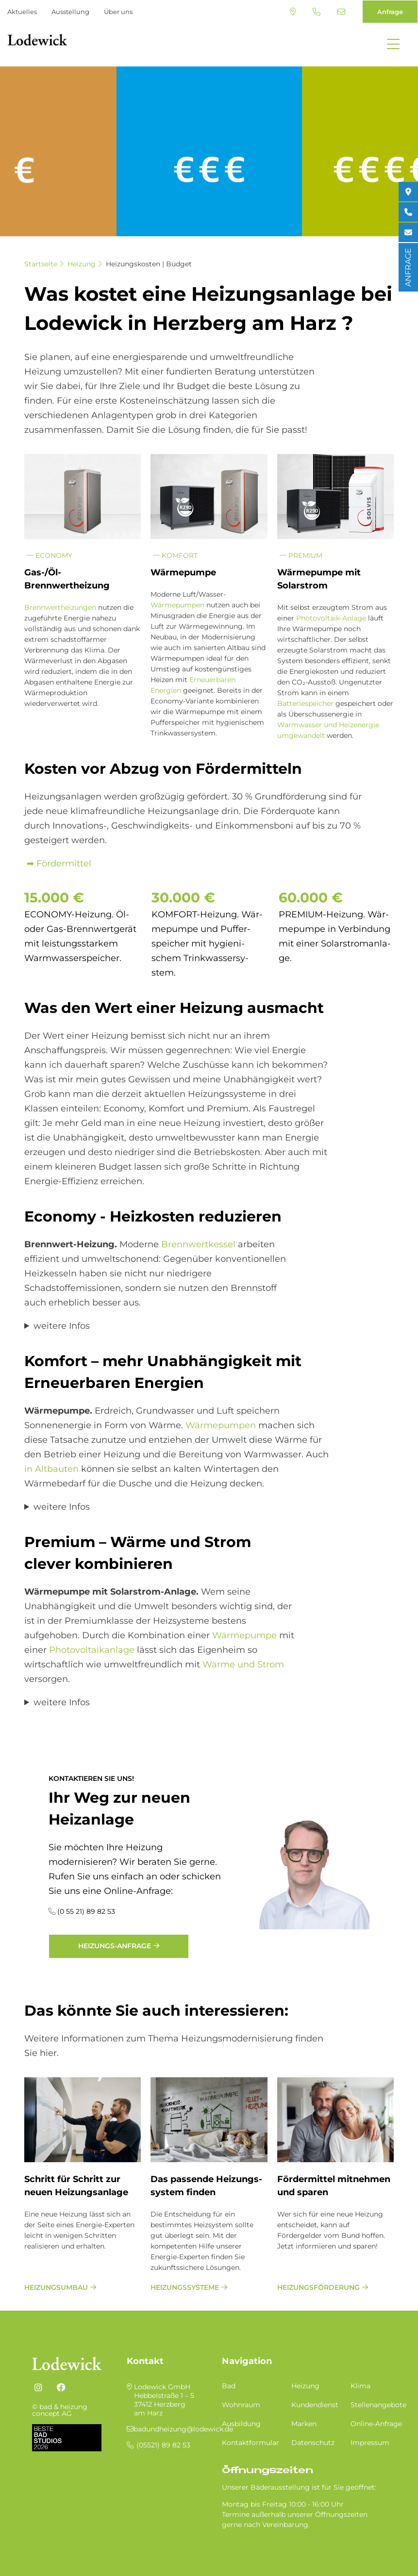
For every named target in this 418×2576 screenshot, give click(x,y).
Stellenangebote (378, 2404)
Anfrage (390, 12)
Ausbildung (241, 2423)
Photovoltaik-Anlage (331, 618)
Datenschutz (312, 2442)
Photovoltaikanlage (91, 1650)
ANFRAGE (408, 267)
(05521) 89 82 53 (316, 12)
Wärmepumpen (177, 605)
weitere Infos (61, 1326)
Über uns (118, 12)
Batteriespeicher (305, 703)
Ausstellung (70, 12)
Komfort (175, 555)
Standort (293, 12)
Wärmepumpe (244, 1635)
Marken (304, 2423)
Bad (228, 2385)
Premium (301, 555)
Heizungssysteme (184, 2287)
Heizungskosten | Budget (149, 264)
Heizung (81, 264)
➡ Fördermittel (57, 863)
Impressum (370, 2442)
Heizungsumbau (56, 2287)
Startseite (40, 264)
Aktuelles (22, 12)
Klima (360, 2385)
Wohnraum (241, 2404)
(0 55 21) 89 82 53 (86, 1911)
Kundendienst (314, 2404)
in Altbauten (51, 1469)
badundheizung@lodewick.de (341, 12)
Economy (49, 555)
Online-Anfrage (376, 2423)
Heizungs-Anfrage (114, 1945)
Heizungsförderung (318, 2287)
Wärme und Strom (243, 1664)
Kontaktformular (250, 2442)
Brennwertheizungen (60, 607)
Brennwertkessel (197, 1244)
